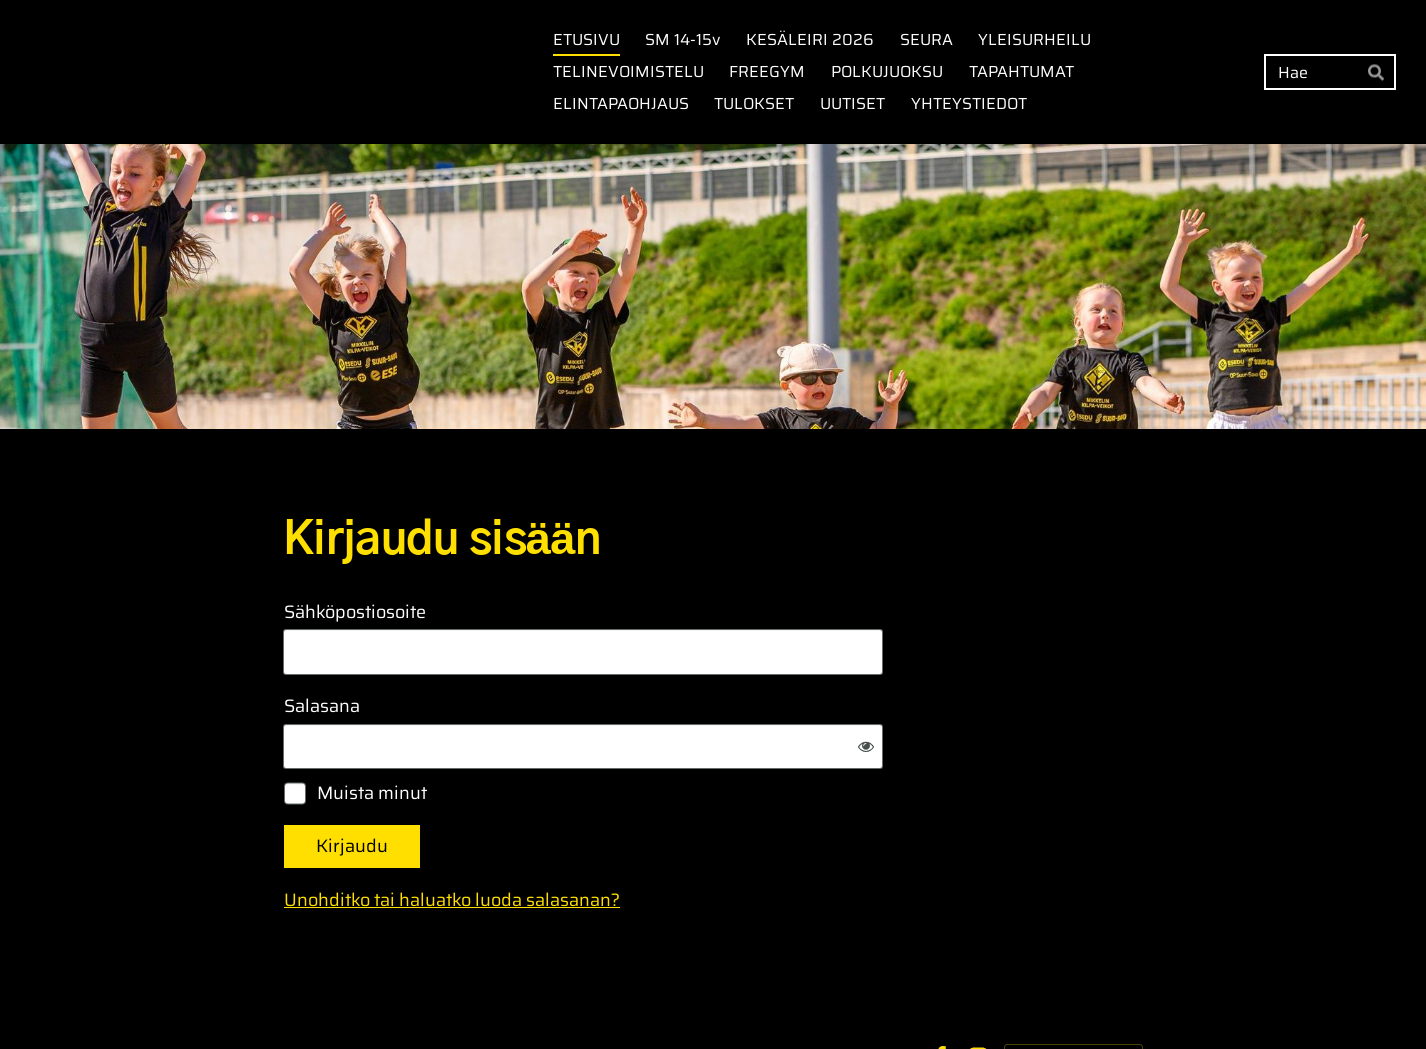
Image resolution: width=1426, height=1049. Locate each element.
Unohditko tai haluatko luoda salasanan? (668, 835)
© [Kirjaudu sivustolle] (291, 991)
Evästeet (881, 992)
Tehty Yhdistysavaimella (1073, 991)
